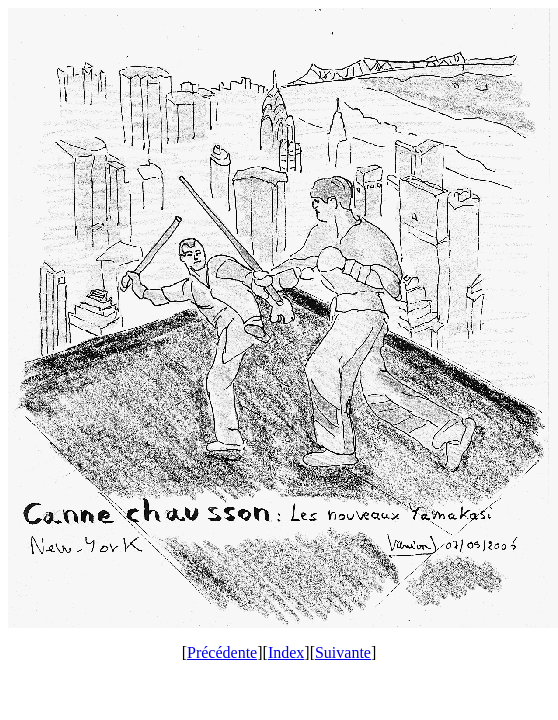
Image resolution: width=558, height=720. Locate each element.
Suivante (343, 652)
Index (286, 652)
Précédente (222, 652)
